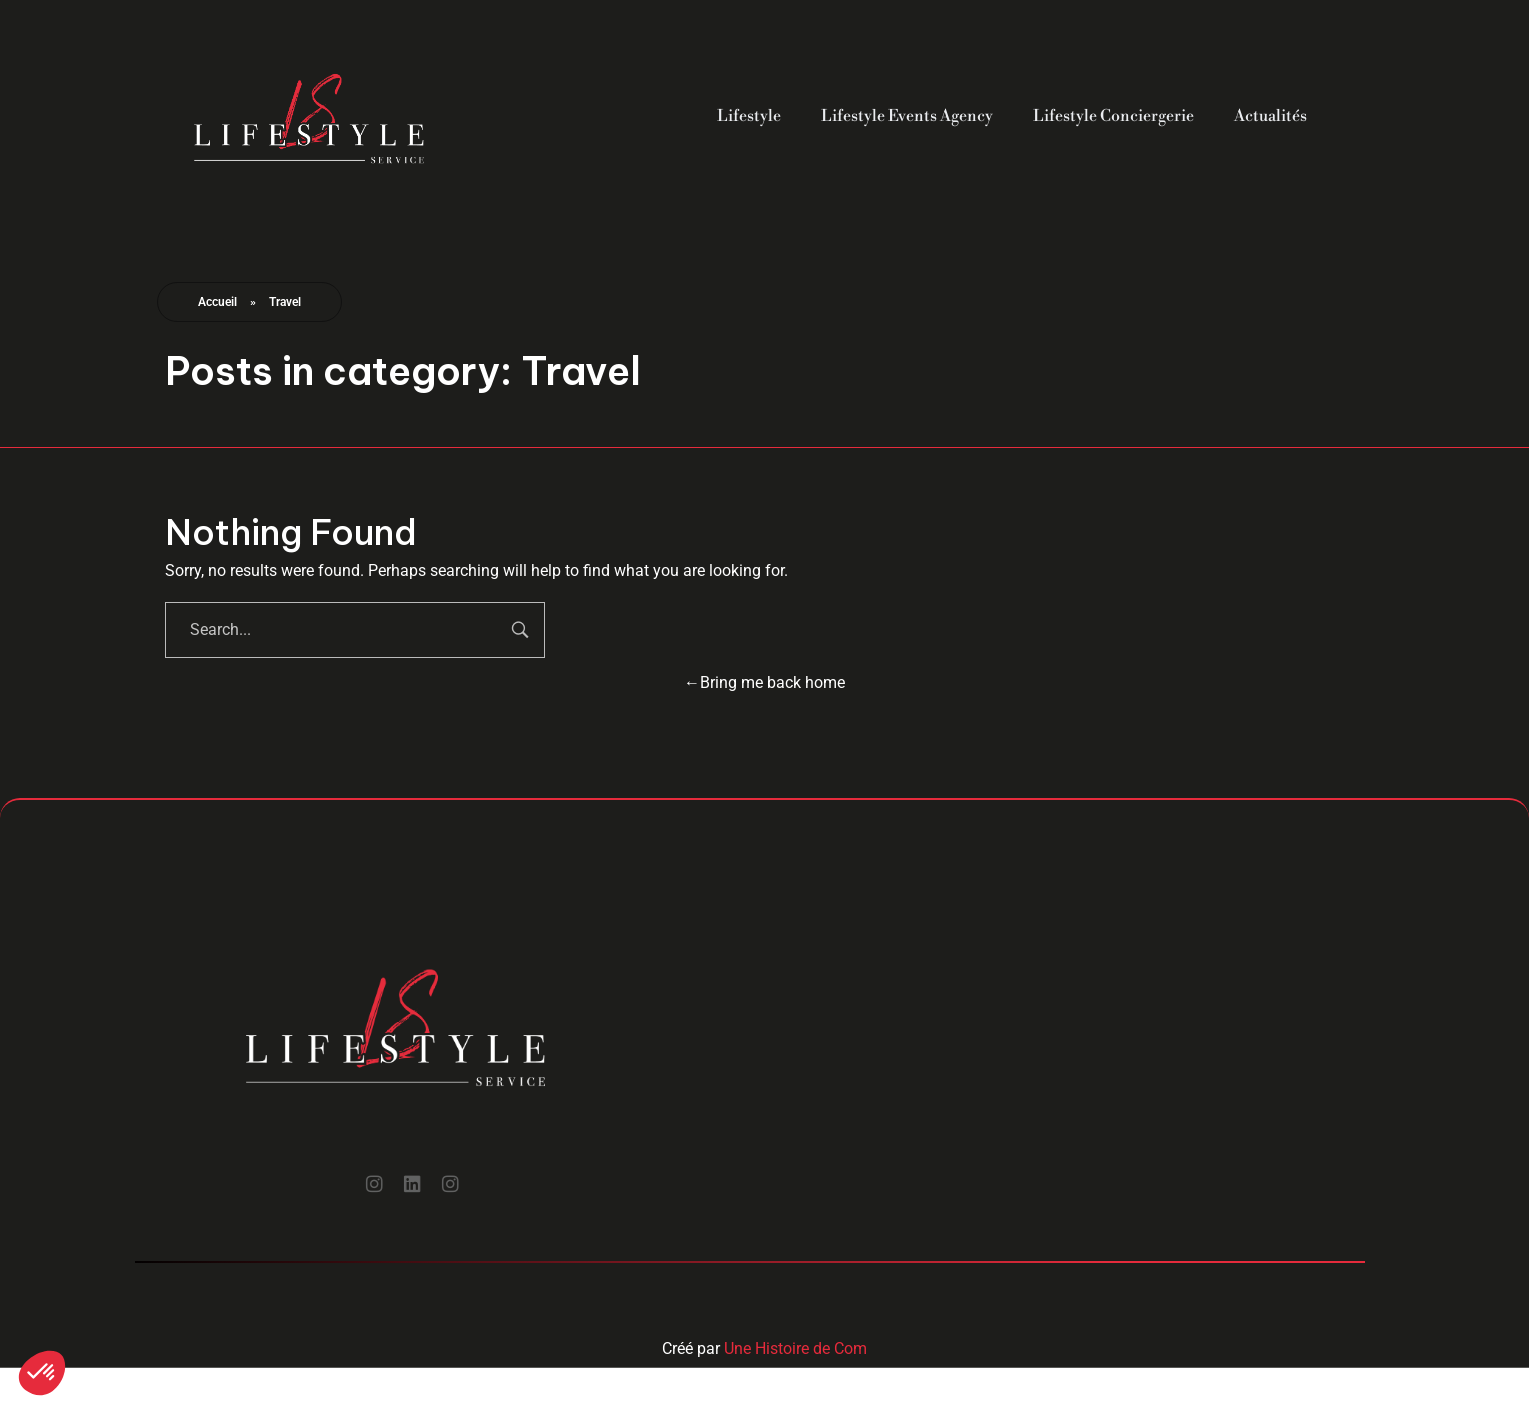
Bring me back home (764, 682)
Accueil (217, 302)
